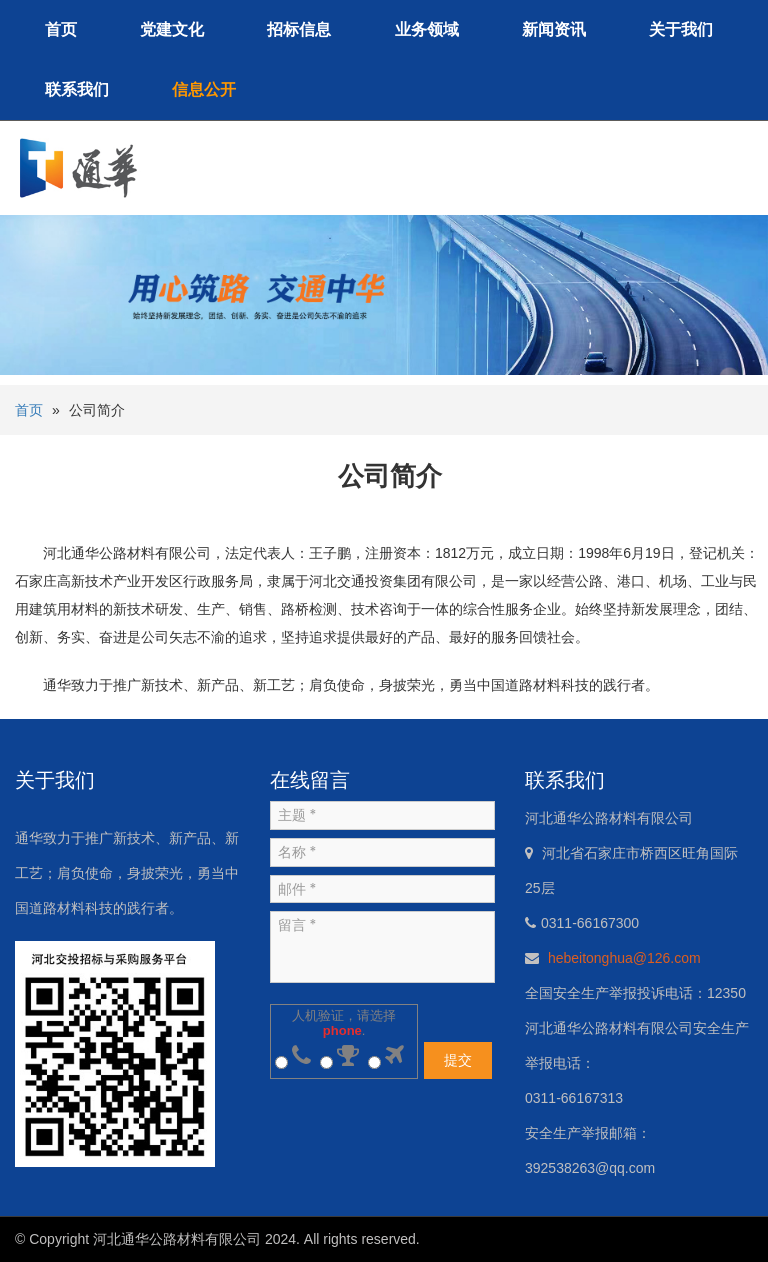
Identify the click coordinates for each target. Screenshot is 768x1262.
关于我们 (681, 29)
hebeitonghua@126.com (624, 958)
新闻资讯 (554, 29)
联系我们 (77, 89)
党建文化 (172, 29)
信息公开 (204, 89)
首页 (61, 29)
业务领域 (427, 29)
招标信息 (299, 29)
